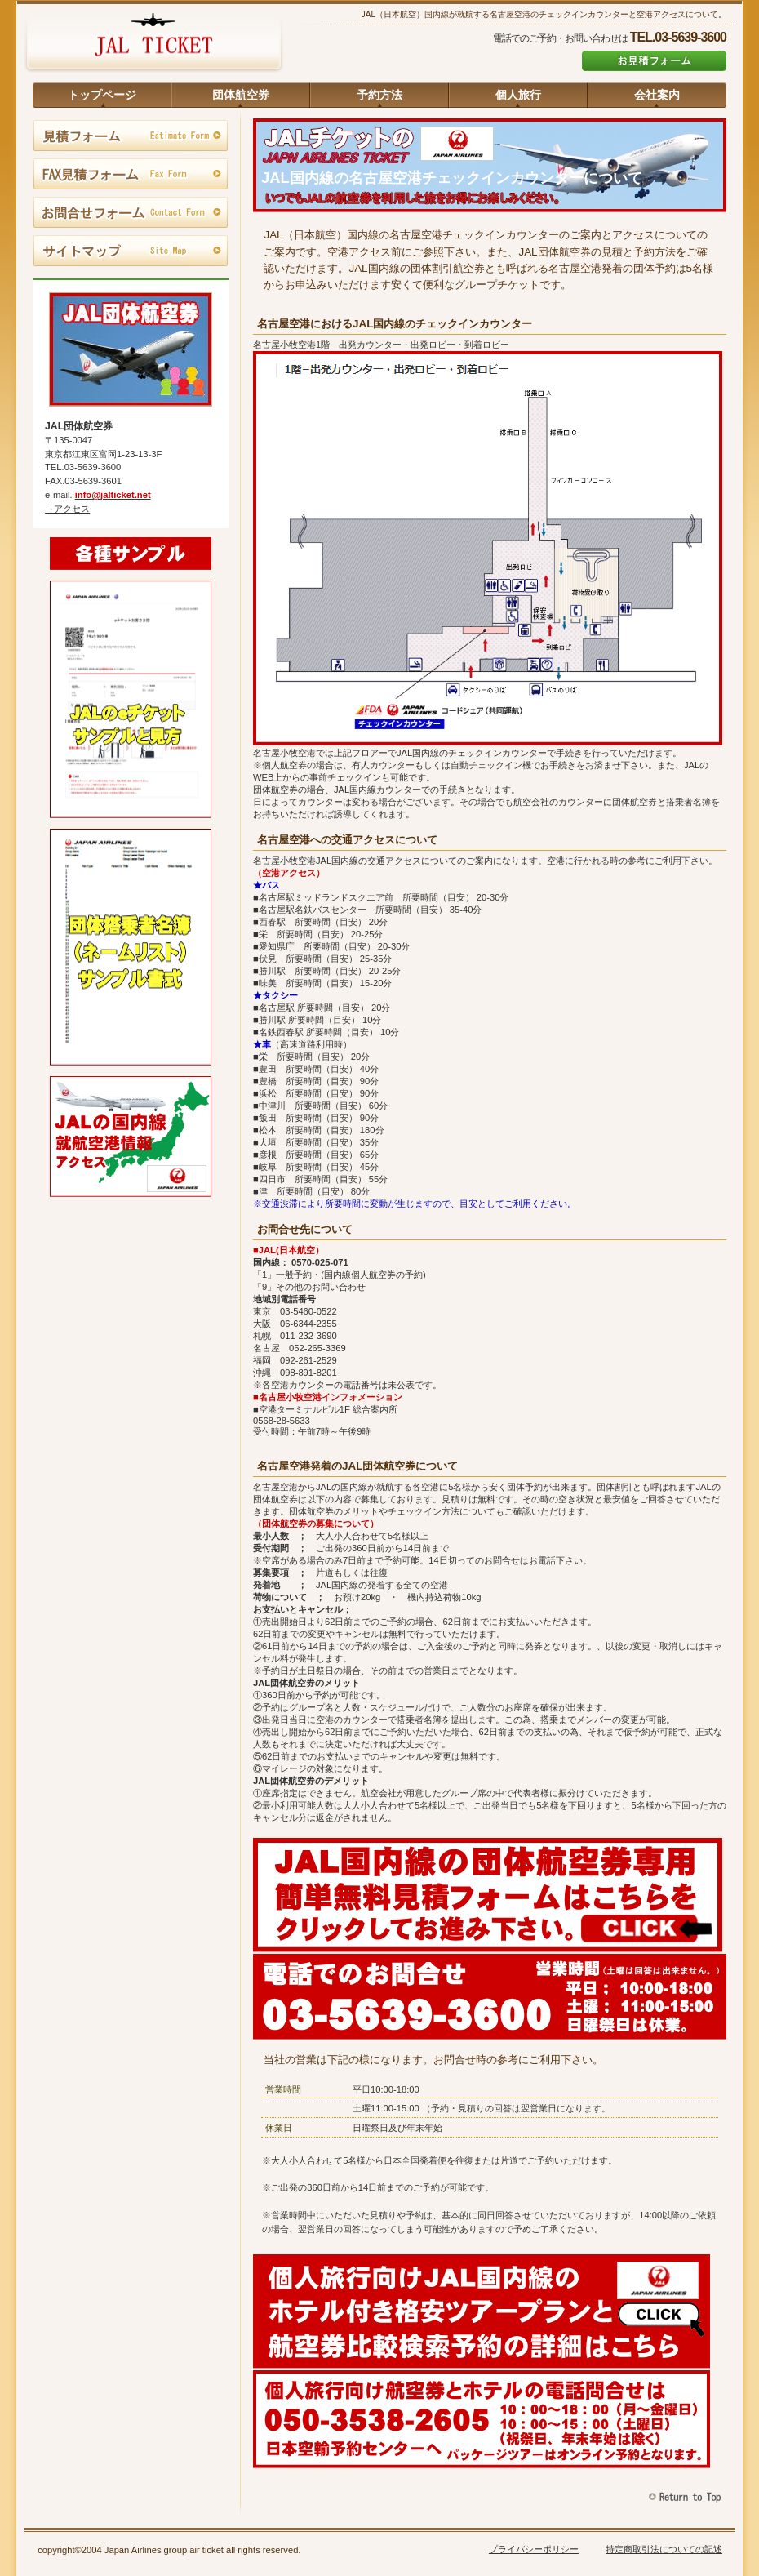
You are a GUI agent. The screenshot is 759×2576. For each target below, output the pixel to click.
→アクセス (67, 509)
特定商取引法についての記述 (664, 2549)
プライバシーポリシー (534, 2549)
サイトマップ (131, 251)
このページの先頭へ (686, 2497)
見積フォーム (131, 136)
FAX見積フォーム (131, 175)
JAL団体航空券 (153, 45)
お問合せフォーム (131, 213)
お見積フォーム (654, 61)
